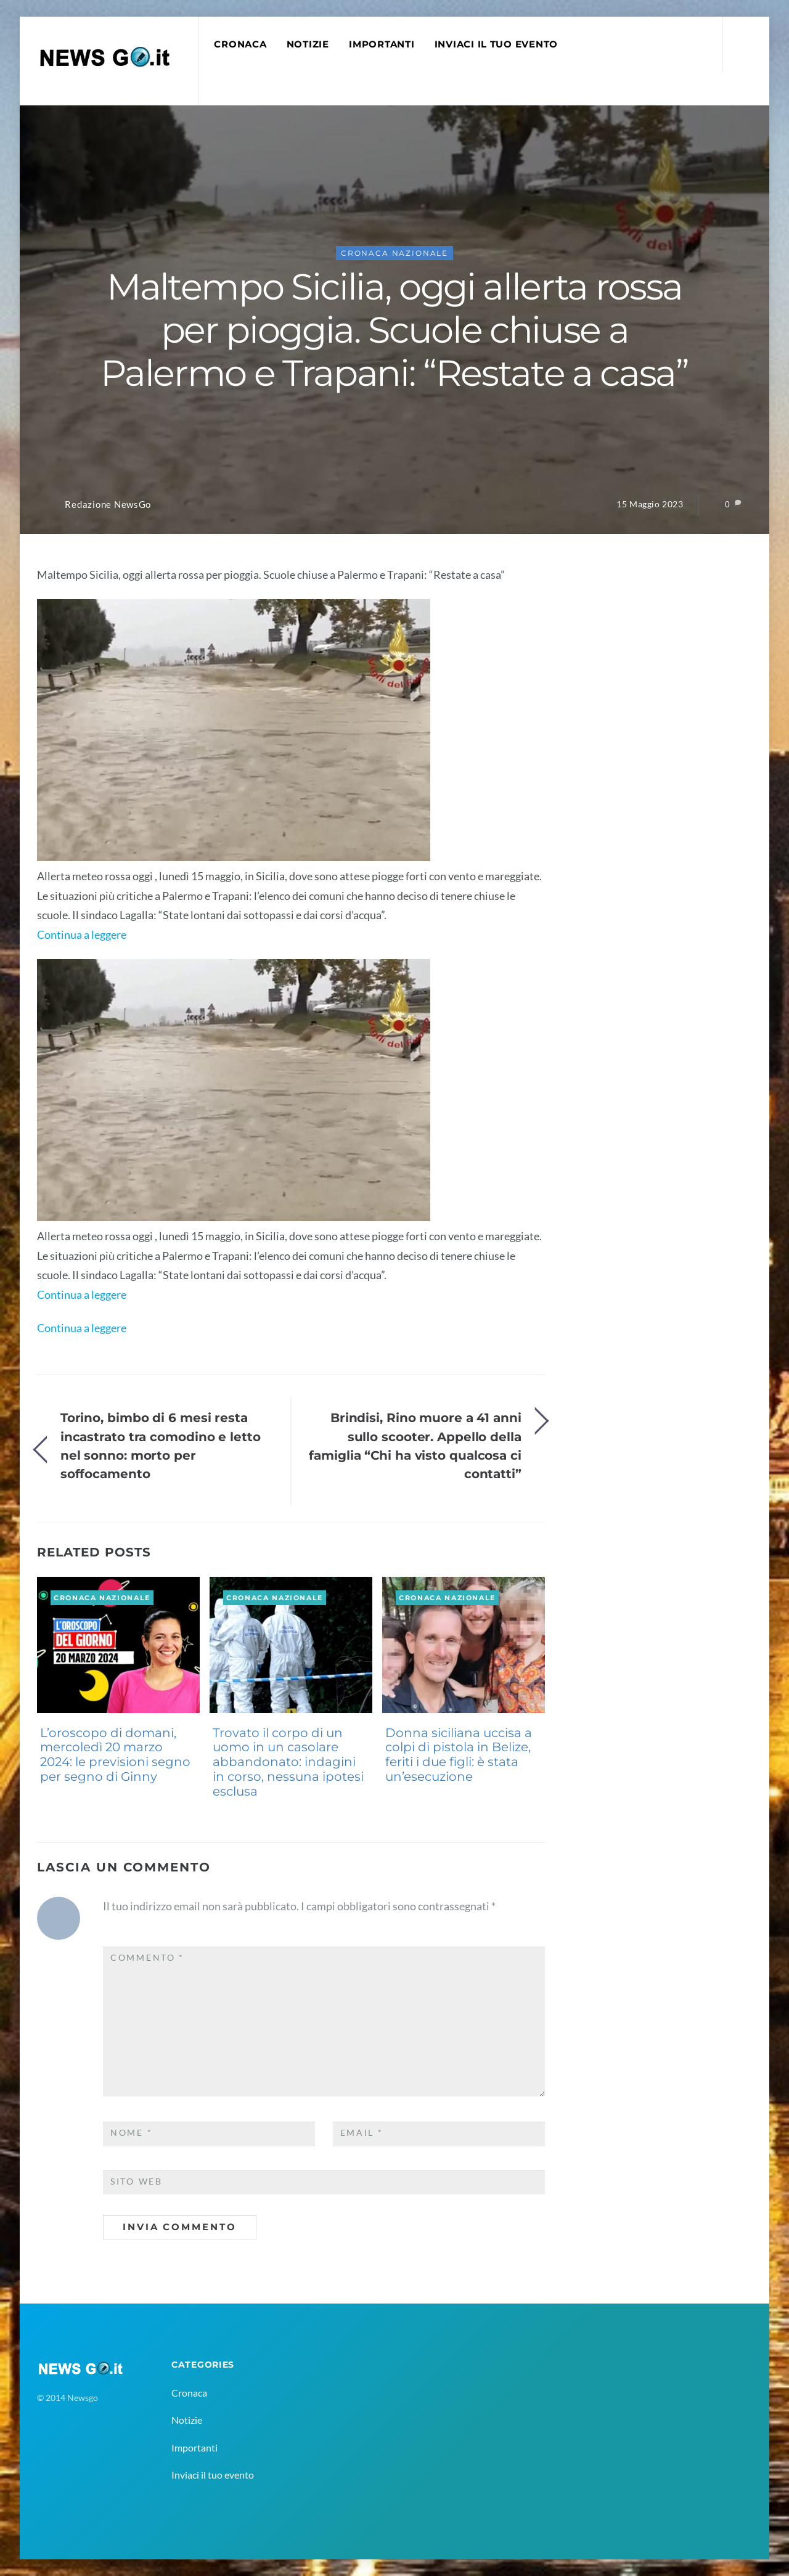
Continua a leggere (81, 934)
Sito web (136, 2181)
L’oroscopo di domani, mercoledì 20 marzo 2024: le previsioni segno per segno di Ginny (115, 1754)
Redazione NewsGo (108, 504)
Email (361, 2133)
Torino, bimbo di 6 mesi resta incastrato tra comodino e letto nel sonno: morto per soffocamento (160, 1445)
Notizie (308, 44)
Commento (147, 1958)
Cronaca (240, 44)
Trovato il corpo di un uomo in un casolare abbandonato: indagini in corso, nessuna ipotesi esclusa (288, 1762)
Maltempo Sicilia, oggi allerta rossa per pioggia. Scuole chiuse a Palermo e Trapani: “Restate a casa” (394, 329)
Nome (131, 2133)
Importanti (381, 44)
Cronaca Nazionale (394, 253)
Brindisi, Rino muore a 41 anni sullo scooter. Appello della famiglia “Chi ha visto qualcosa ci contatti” (415, 1445)
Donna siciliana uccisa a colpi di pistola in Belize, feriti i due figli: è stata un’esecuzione (458, 1754)
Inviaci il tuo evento (496, 44)
